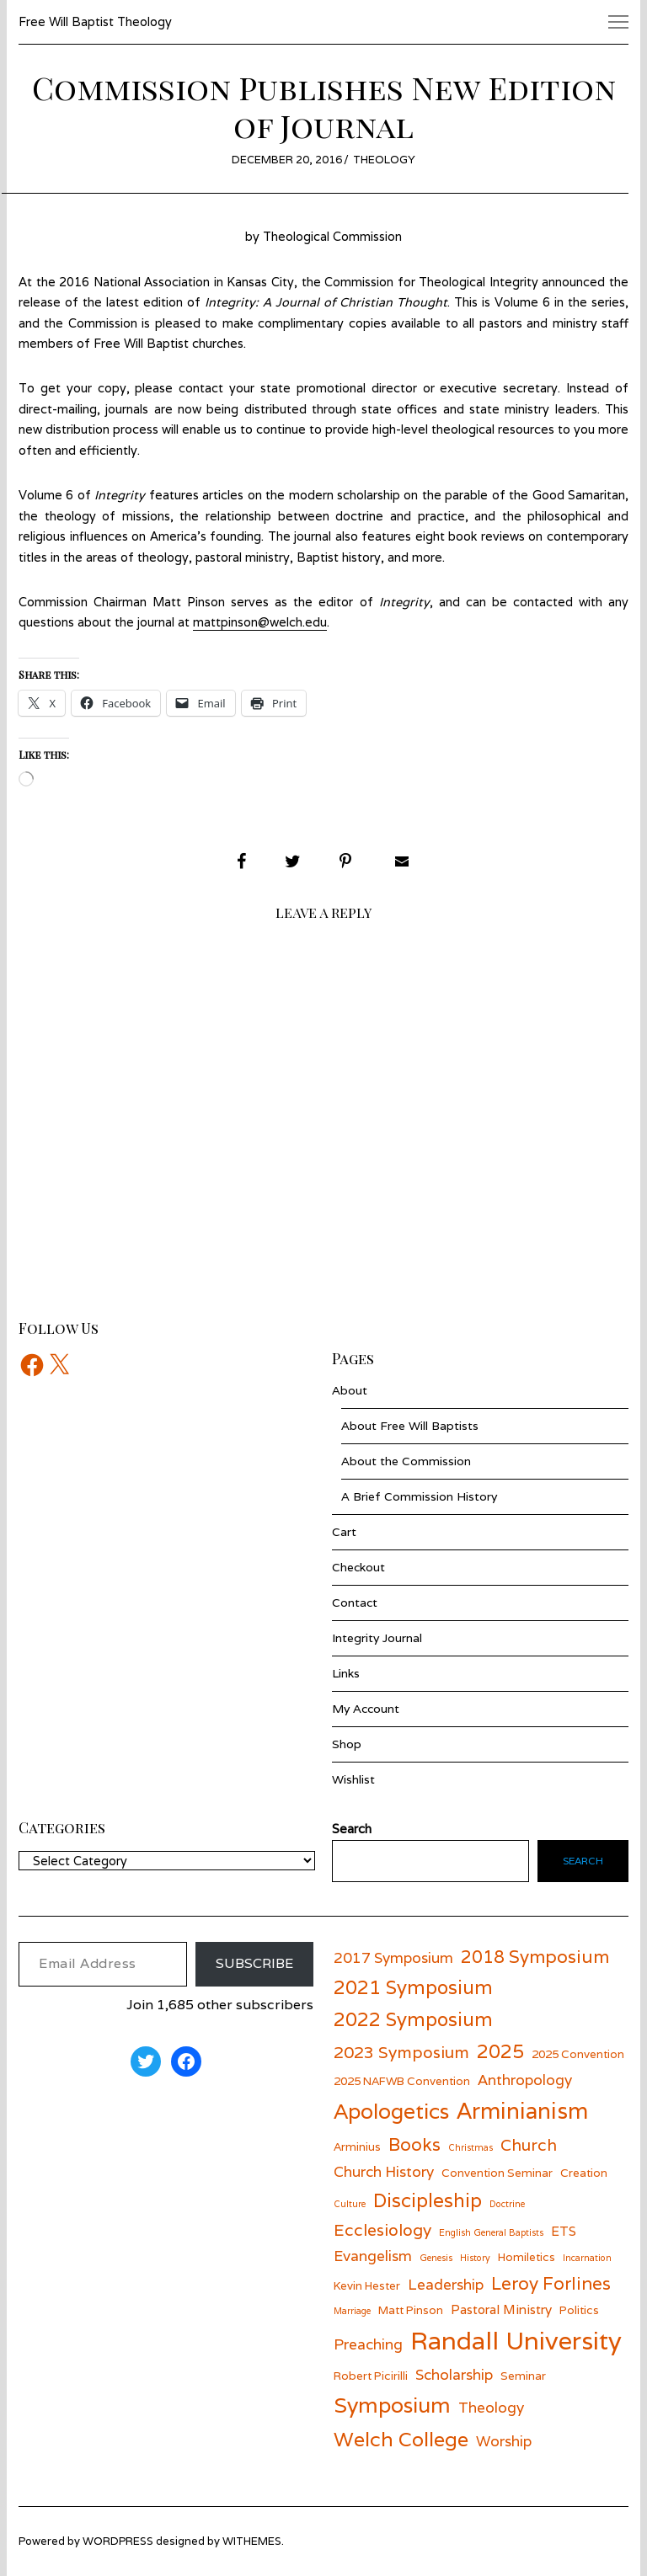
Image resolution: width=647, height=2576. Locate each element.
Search (582, 1860)
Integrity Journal (377, 1637)
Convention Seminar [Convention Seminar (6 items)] (497, 2172)
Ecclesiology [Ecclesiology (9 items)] (382, 2229)
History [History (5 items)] (475, 2258)
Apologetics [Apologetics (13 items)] (391, 2111)
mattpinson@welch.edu (260, 622)
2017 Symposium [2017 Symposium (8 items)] (393, 1957)
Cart (344, 1531)
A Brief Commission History (419, 1496)
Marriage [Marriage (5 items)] (352, 2311)
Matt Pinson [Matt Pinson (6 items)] (410, 2309)
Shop (346, 1744)
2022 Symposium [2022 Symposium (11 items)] (413, 2019)
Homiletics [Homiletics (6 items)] (526, 2256)
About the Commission (406, 1461)
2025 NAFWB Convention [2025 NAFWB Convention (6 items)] (402, 2080)
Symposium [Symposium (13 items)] (392, 2405)
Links (346, 1673)
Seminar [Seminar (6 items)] (523, 2375)
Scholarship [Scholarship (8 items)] (454, 2374)
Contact (354, 1602)
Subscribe (254, 1963)
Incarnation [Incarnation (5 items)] (587, 2258)
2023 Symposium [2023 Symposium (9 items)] (401, 2051)
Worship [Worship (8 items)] (504, 2441)
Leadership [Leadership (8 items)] (446, 2284)
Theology (384, 159)
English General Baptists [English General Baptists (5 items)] (491, 2232)
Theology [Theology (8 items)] (491, 2407)
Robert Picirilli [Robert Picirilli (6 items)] (371, 2375)
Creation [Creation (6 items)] (583, 2172)
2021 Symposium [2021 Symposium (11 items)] (413, 1987)
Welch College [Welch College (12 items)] (401, 2439)
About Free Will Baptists (410, 1425)
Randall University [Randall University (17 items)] (516, 2340)
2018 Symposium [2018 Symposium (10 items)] (535, 1956)
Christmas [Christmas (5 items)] (470, 2147)
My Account (365, 1708)
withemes (251, 2541)
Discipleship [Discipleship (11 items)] (427, 2200)
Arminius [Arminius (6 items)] (357, 2146)
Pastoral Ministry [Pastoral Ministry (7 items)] (501, 2309)
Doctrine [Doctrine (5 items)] (507, 2204)
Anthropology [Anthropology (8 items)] (525, 2079)
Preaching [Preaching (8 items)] (368, 2344)
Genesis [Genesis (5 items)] (436, 2258)
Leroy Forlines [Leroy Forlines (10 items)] (551, 2283)
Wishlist (353, 1779)
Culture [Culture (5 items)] (350, 2204)
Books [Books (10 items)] (414, 2144)
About (349, 1390)
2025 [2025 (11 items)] (500, 2051)
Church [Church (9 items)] (528, 2144)
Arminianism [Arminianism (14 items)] (522, 2110)
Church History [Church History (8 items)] (384, 2171)
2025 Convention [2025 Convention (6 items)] (578, 2053)
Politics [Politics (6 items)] (579, 2309)
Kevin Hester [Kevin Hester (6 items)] (367, 2285)
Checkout (358, 1567)
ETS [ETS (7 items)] (563, 2230)
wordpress (118, 2541)
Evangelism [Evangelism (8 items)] (373, 2255)
